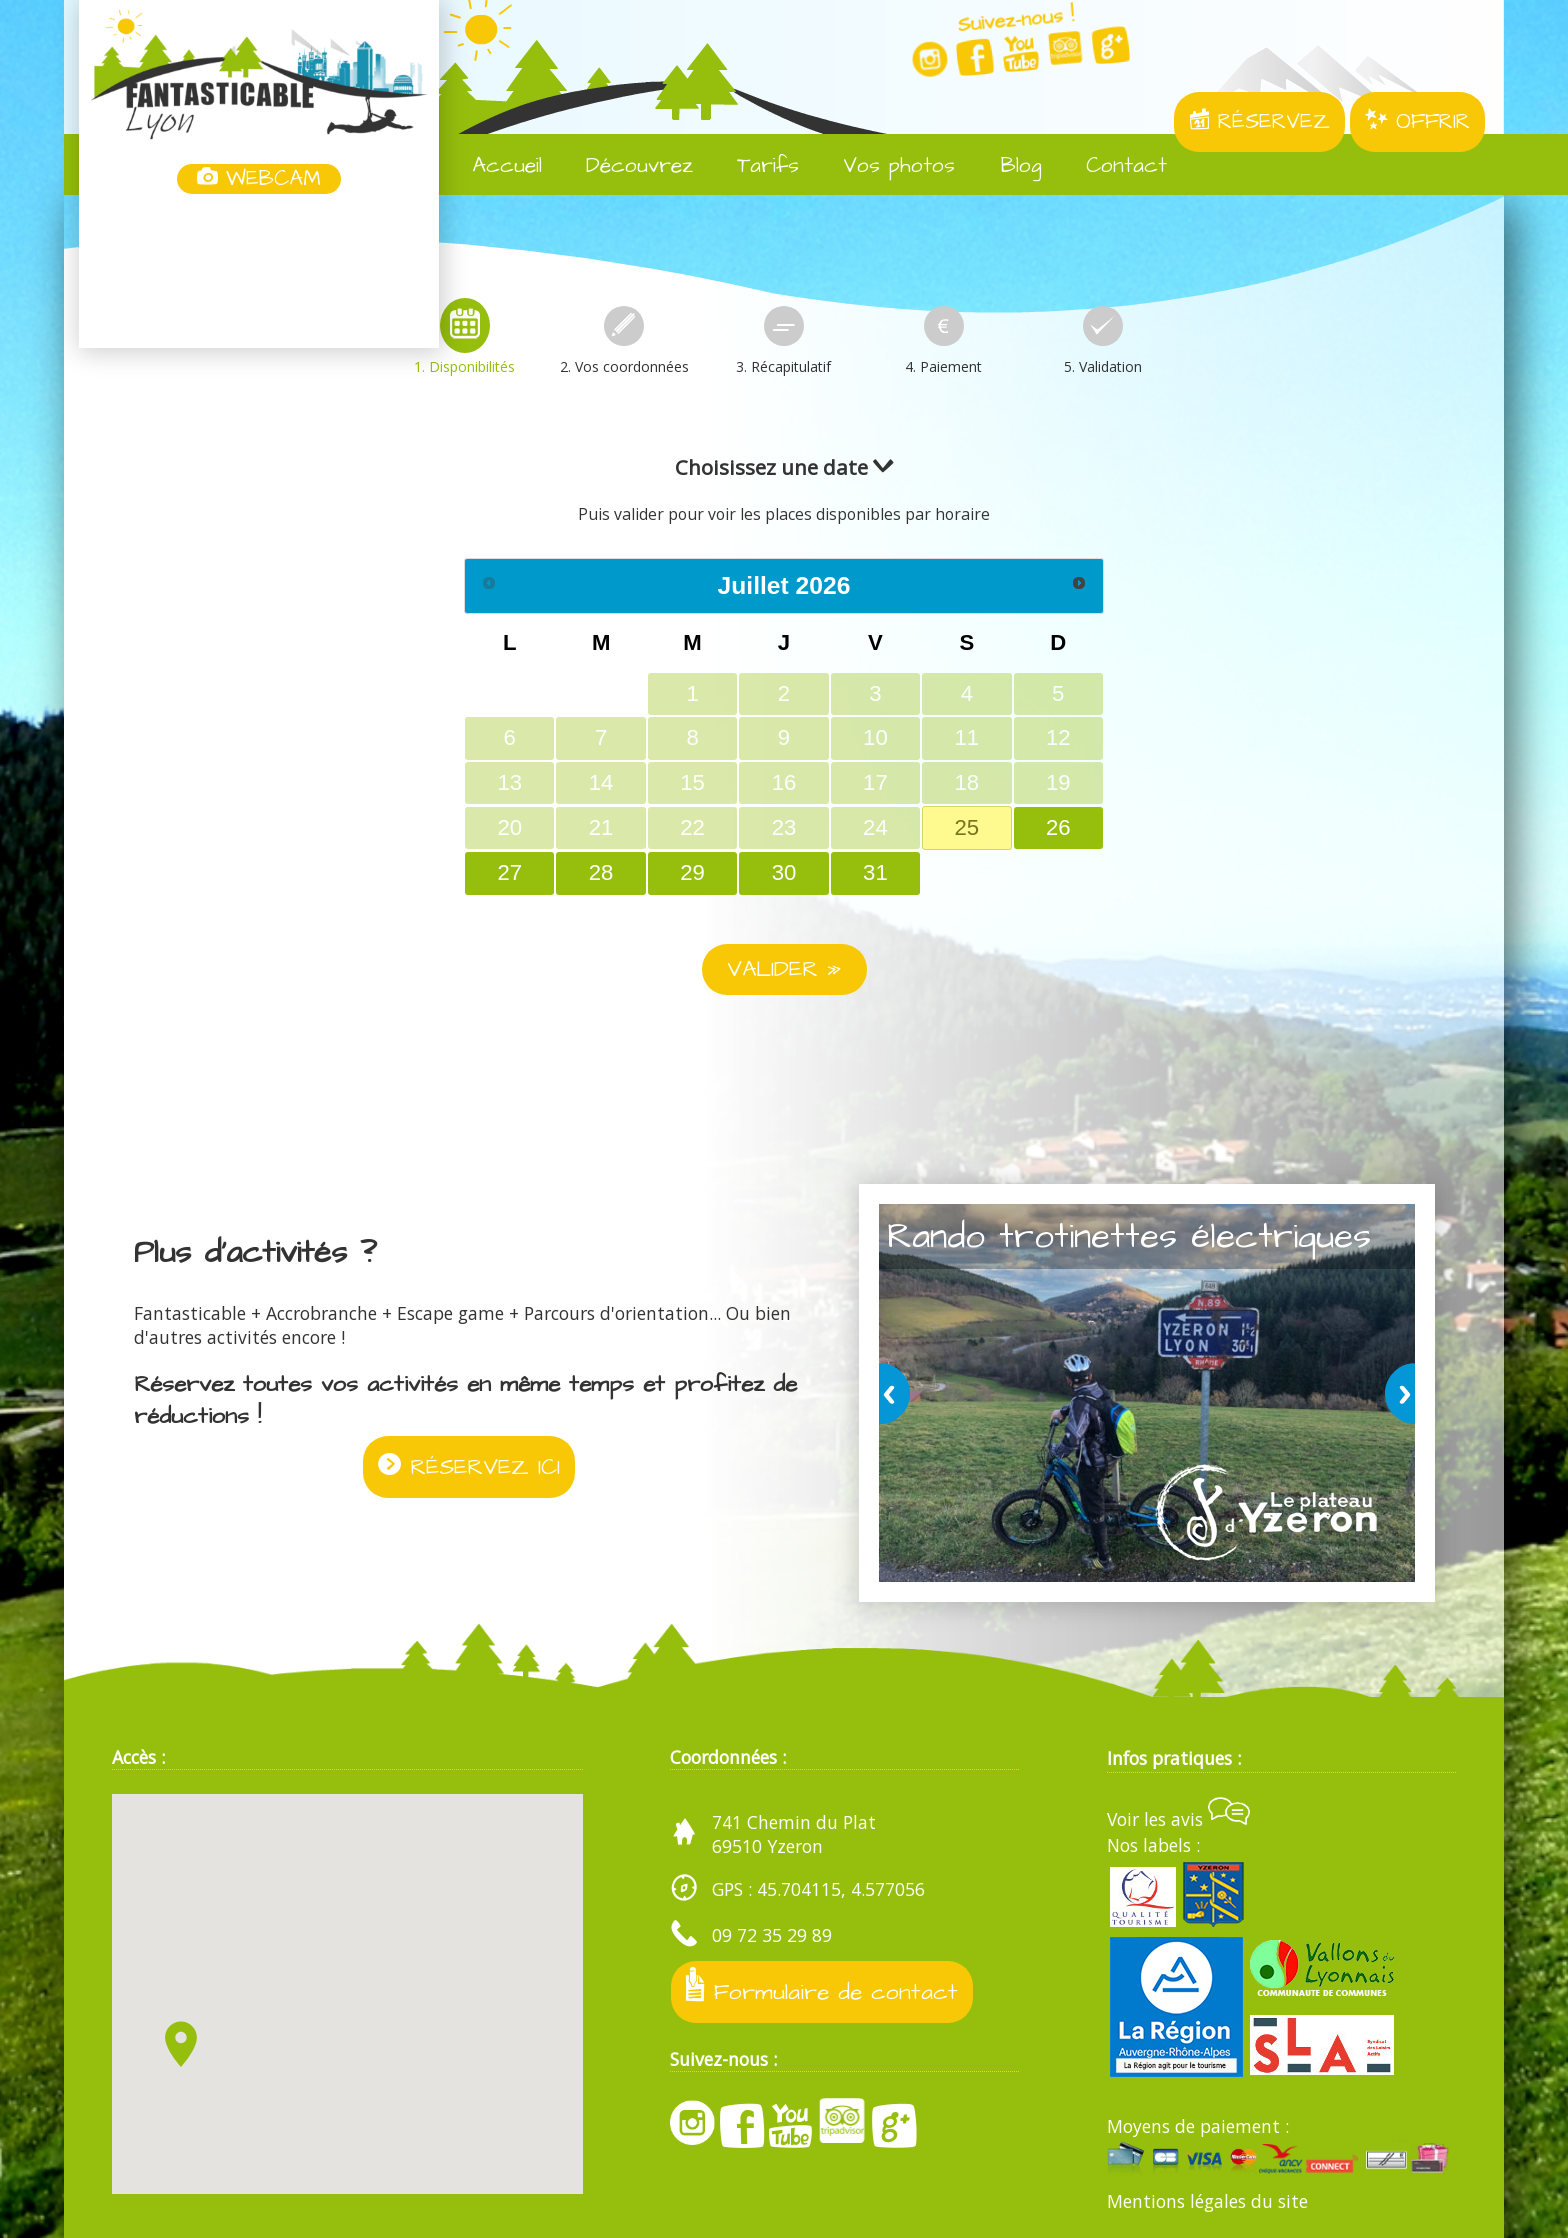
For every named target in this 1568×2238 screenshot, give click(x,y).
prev (898, 1393)
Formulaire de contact (822, 1987)
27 (509, 872)
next (1396, 1393)
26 (1058, 827)
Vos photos (884, 166)
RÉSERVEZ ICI (469, 1467)
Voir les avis (1178, 1819)
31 (875, 872)
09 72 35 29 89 (772, 1935)
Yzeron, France (259, 273)
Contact (1112, 166)
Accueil (492, 166)
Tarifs (753, 166)
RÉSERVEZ (1259, 122)
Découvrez (625, 166)
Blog (1006, 166)
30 (784, 872)
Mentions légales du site (1207, 2201)
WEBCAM (259, 179)
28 (601, 872)
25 (966, 827)
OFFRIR (1417, 122)
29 (692, 872)
